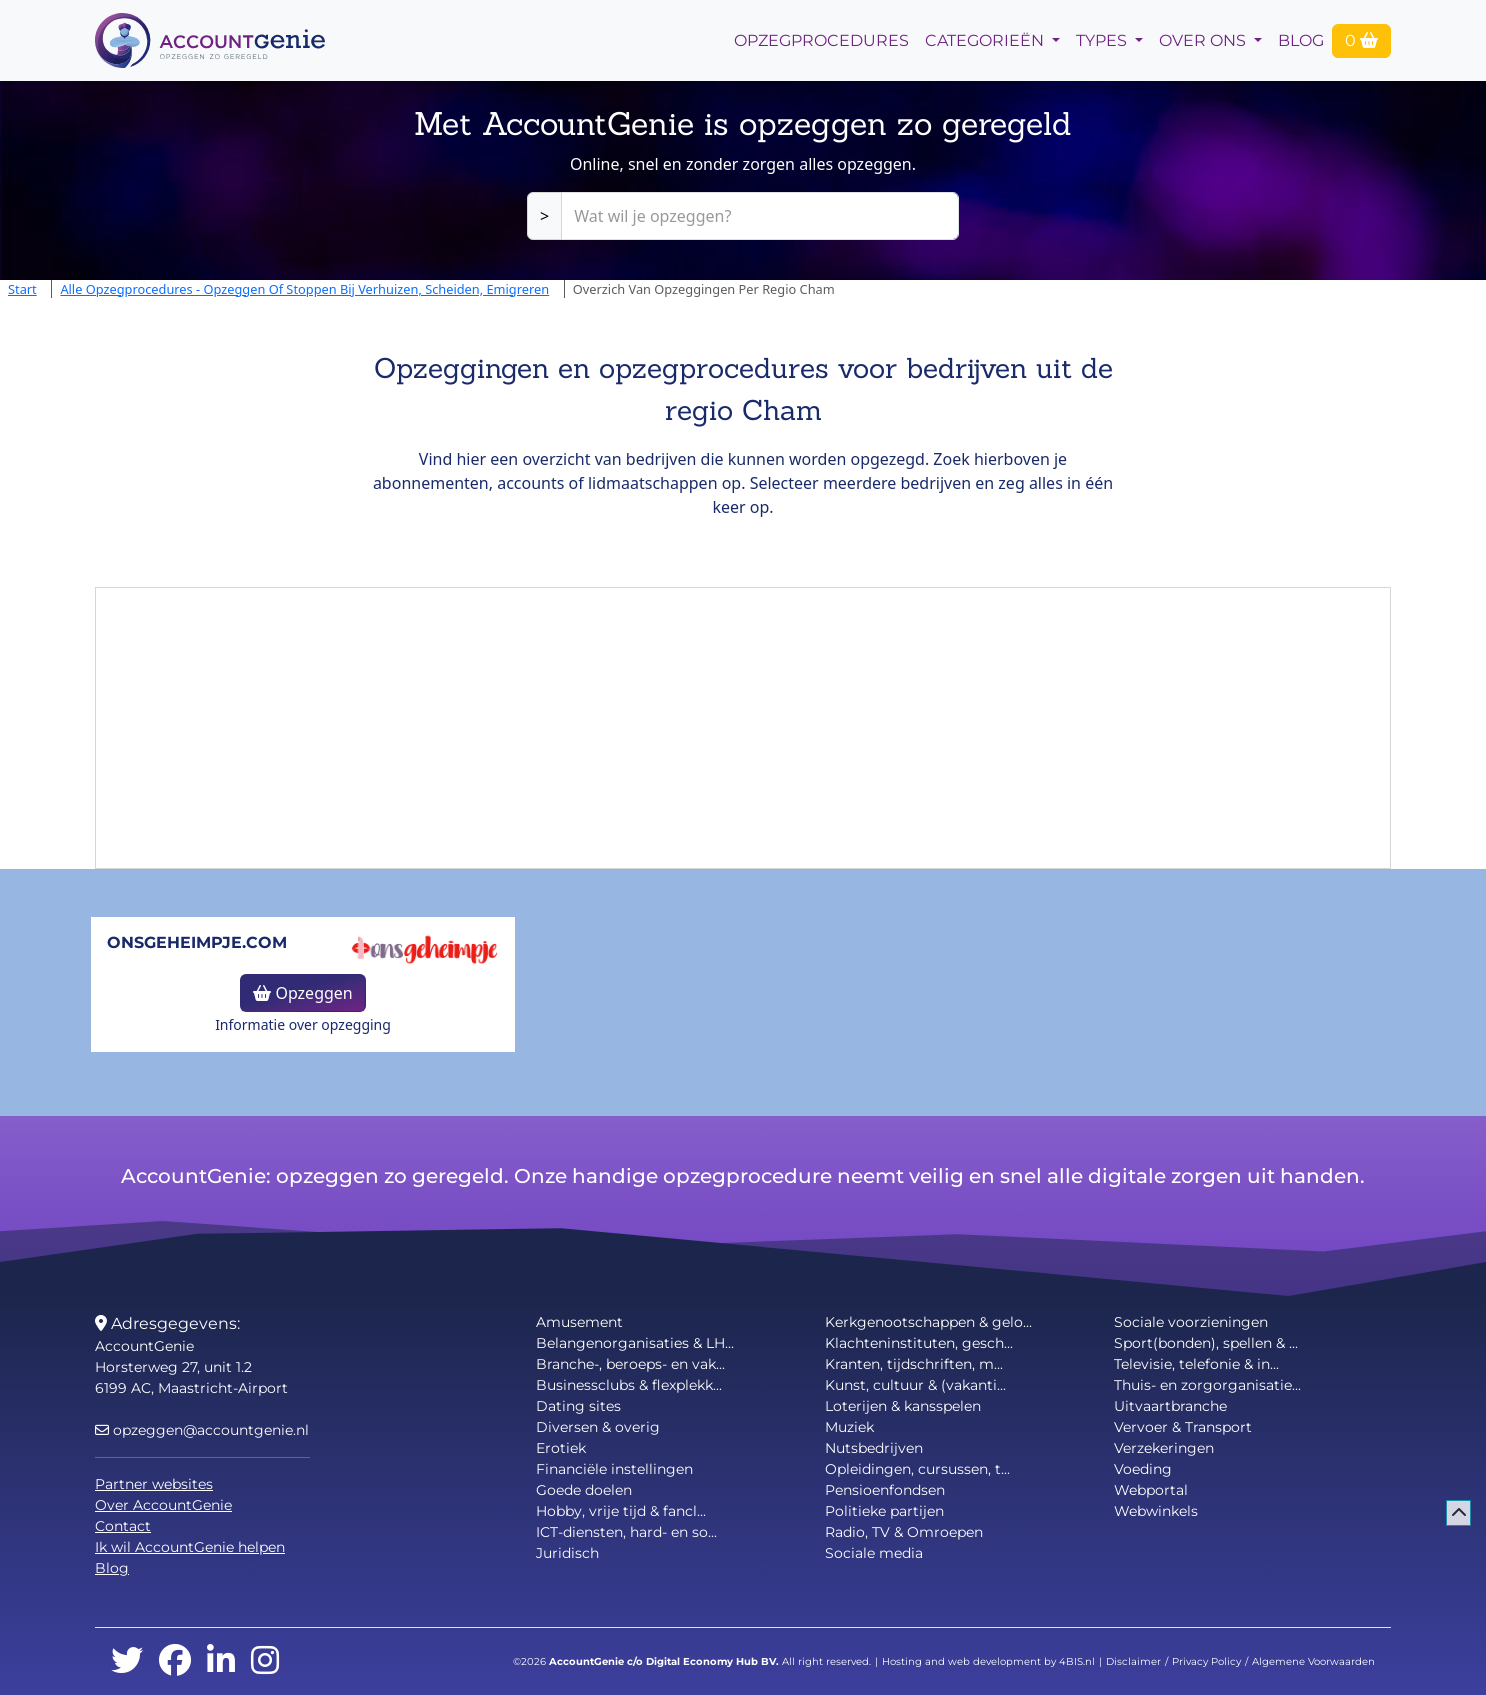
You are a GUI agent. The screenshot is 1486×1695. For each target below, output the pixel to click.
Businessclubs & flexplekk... (629, 1385)
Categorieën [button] (986, 40)
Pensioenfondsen (885, 1490)
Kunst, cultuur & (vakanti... (915, 1385)
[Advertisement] (743, 728)
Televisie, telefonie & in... (1196, 1364)
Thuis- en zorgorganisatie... (1207, 1385)
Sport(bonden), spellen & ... (1206, 1343)
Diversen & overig (598, 1427)
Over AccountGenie (163, 1505)
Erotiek (561, 1448)
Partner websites (154, 1484)
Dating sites (578, 1406)
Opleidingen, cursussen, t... (917, 1469)
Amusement (579, 1322)
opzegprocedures (821, 40)
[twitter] (127, 1661)
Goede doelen (584, 1490)
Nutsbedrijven (874, 1448)
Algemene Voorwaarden (1313, 1661)
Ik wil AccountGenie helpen (190, 1547)
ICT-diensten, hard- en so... (626, 1532)
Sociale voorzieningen (1191, 1322)
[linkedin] (221, 1661)
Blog (1301, 40)
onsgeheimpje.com (197, 942)
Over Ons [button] (1204, 40)
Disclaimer (1133, 1661)
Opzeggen (302, 993)
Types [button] (1103, 40)
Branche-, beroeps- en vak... (630, 1364)
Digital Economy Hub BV (711, 1661)
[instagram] (265, 1661)
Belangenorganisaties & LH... (635, 1343)
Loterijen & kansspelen (903, 1406)
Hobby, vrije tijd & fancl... (621, 1511)
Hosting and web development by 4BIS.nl (988, 1661)
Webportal (1151, 1490)
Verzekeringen (1164, 1448)
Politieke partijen (884, 1511)
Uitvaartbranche (1170, 1406)
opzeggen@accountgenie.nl (202, 1430)
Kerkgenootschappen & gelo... (928, 1322)
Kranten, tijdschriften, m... (914, 1364)
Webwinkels (1156, 1511)
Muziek (849, 1427)
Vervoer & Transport (1183, 1427)
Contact (123, 1526)
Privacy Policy (1206, 1661)
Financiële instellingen (614, 1469)
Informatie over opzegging (303, 1024)
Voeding (1143, 1469)
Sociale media (874, 1553)
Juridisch (567, 1553)
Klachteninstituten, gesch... (919, 1343)
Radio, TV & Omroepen (904, 1532)
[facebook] (175, 1661)
